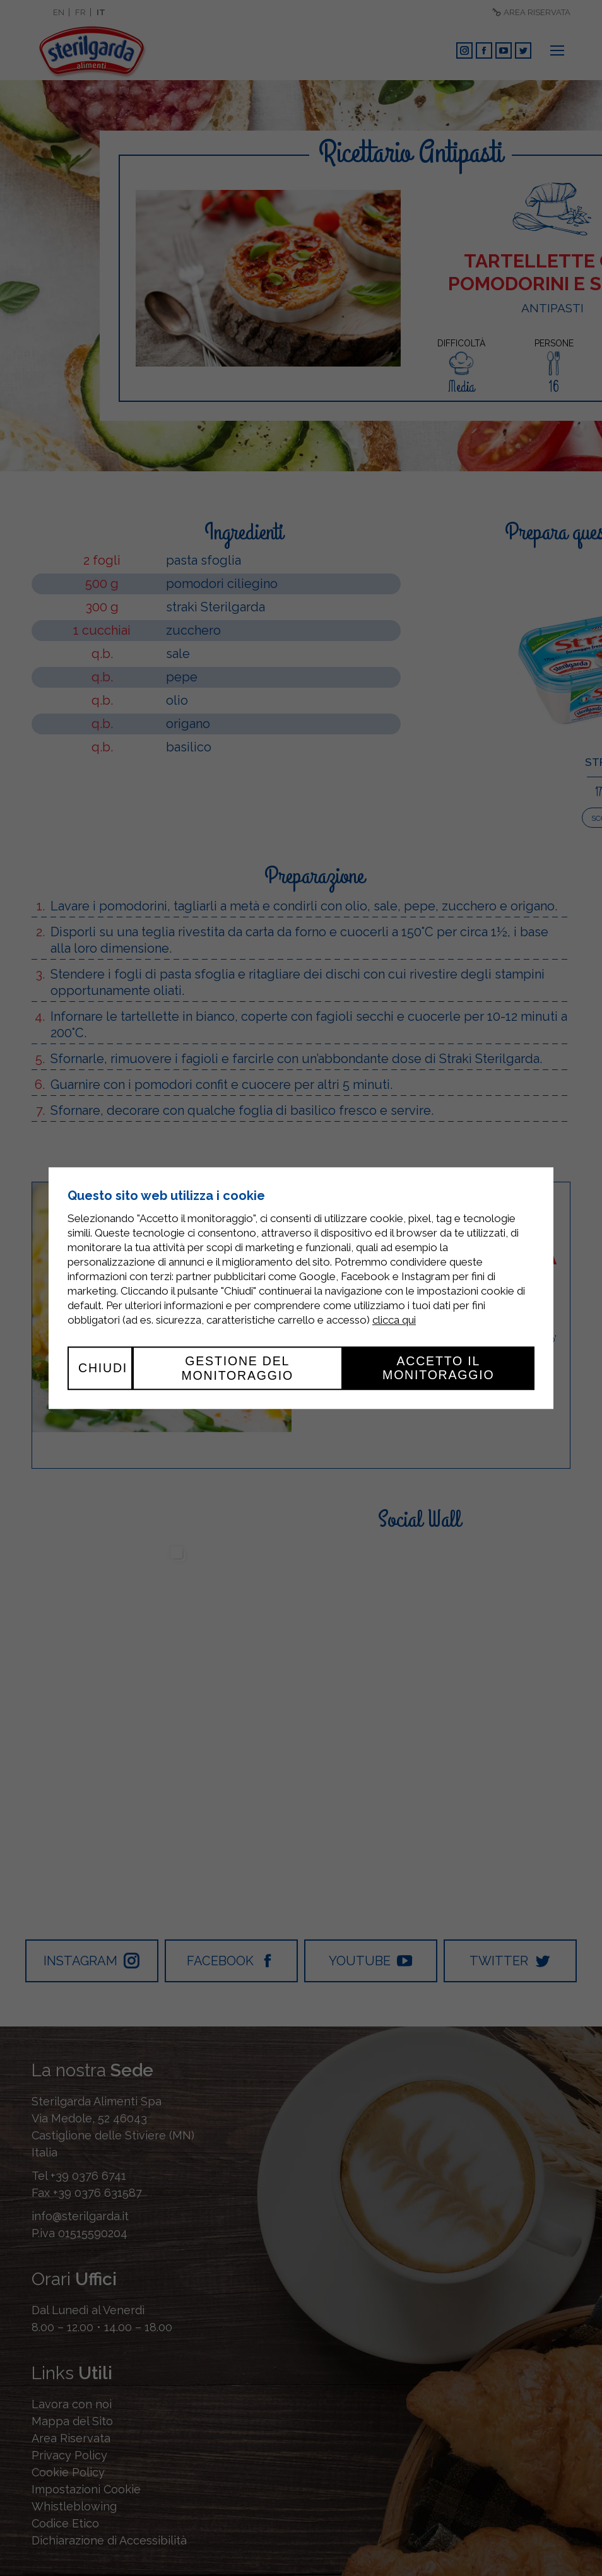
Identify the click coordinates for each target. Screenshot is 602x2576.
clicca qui (394, 1320)
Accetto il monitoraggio (438, 1368)
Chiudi (102, 1368)
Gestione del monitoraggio (236, 1368)
